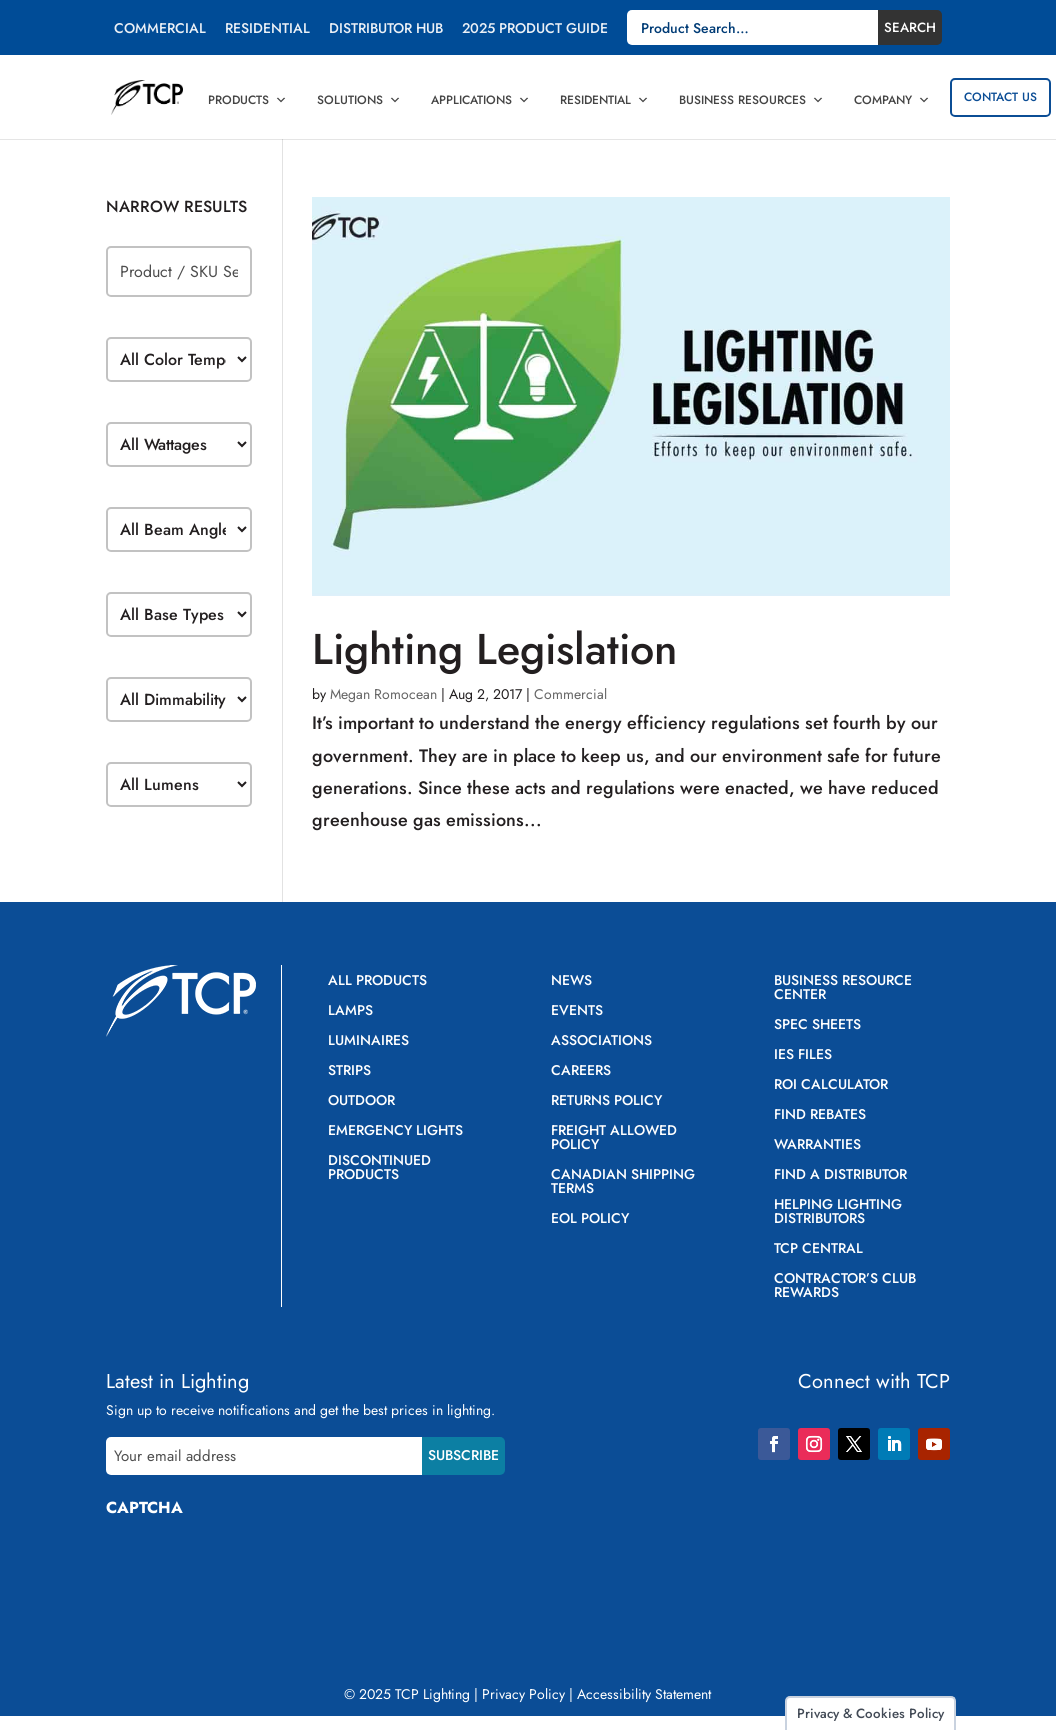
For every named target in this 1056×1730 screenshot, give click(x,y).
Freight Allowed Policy (614, 1138)
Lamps (350, 1011)
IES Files (803, 1055)
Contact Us (1000, 97)
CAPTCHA (144, 1507)
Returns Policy (606, 1101)
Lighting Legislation (494, 649)
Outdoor (361, 1101)
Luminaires (368, 1041)
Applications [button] (480, 100)
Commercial (160, 29)
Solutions (359, 100)
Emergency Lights (395, 1131)
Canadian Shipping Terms (623, 1182)
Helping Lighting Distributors (838, 1212)
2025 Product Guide (535, 29)
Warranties (817, 1145)
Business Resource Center (843, 988)
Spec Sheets (817, 1025)
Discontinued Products (379, 1168)
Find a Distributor (840, 1175)
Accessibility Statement (644, 1694)
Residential (267, 29)
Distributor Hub (386, 29)
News (571, 981)
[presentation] (258, 1571)
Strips (349, 1071)
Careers (581, 1071)
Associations (601, 1041)
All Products (377, 981)
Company (892, 100)
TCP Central (818, 1249)
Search (910, 27)
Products (247, 100)
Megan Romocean (383, 694)
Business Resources (751, 100)
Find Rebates (820, 1115)
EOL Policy (590, 1219)
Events (577, 1011)
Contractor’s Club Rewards (845, 1286)
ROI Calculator (831, 1085)
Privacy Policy (523, 1694)
